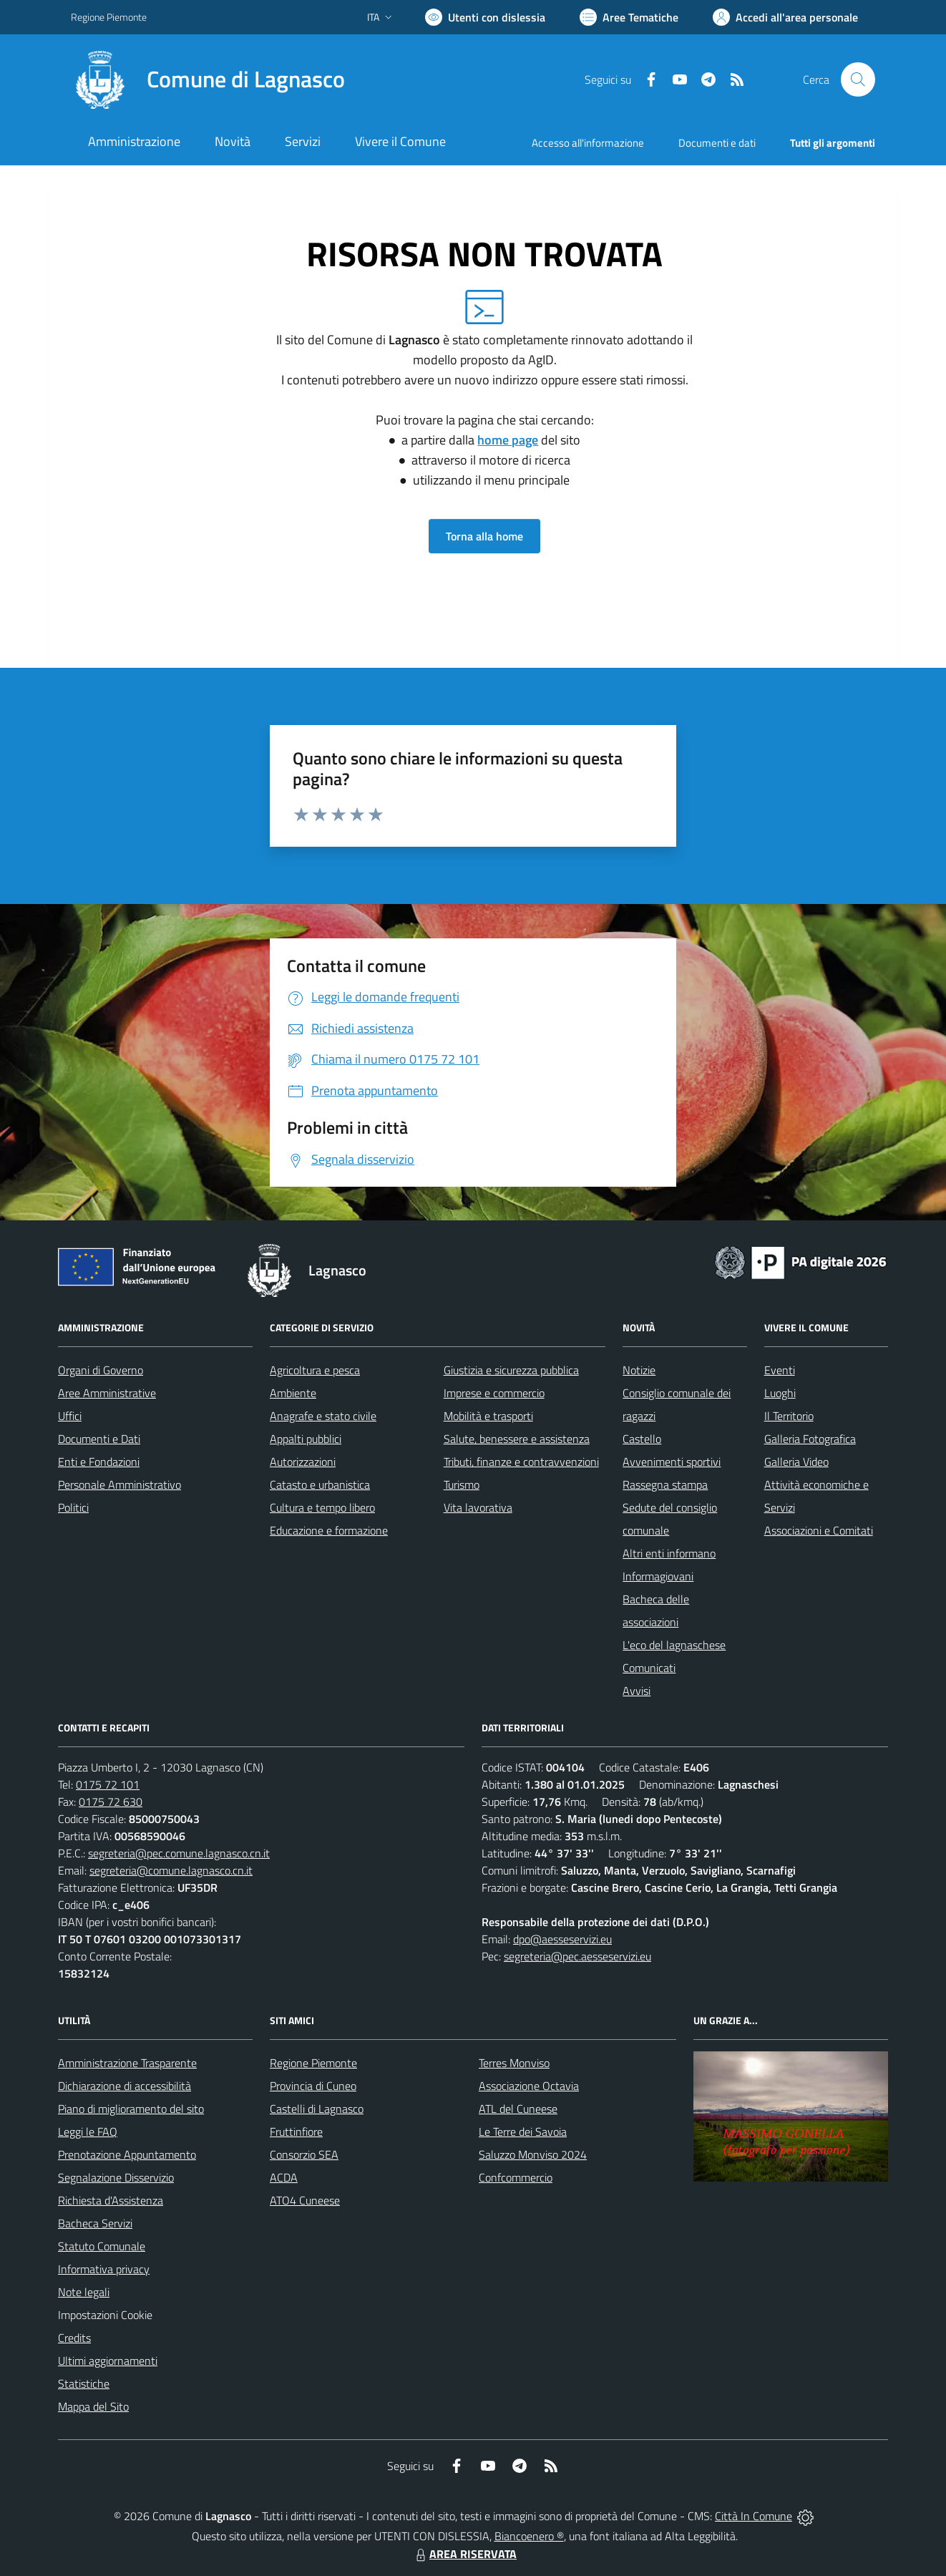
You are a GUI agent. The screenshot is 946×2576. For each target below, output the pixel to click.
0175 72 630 (110, 1801)
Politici (73, 1507)
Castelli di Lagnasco (317, 2108)
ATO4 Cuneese (305, 2200)
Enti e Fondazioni (99, 1461)
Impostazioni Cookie (105, 2314)
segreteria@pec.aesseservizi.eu (577, 1956)
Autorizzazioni (303, 1461)
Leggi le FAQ (87, 2131)
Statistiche (83, 2383)
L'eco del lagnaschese (674, 1644)
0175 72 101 (108, 1784)
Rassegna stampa (665, 1484)
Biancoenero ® (529, 2536)
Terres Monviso (514, 2062)
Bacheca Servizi (95, 2223)
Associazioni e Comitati (818, 1530)
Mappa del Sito (93, 2406)
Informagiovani (658, 1576)
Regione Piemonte (313, 2062)
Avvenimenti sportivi (672, 1461)
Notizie (639, 1370)
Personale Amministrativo (119, 1484)
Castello (642, 1438)
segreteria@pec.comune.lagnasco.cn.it (179, 1853)
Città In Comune (753, 2515)
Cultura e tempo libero (322, 1507)
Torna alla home (484, 536)
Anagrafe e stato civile (323, 1415)
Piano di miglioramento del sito (131, 2108)
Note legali (83, 2291)
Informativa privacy (104, 2269)
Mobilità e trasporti (488, 1415)
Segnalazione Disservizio (116, 2177)
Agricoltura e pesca (315, 1370)
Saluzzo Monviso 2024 (533, 2154)
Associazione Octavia (529, 2085)
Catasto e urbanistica (320, 1484)
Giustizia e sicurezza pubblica (511, 1370)
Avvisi (636, 1690)
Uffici (70, 1415)
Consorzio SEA (304, 2154)
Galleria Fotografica (810, 1438)
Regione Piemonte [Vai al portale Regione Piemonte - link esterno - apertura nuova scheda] (109, 16)
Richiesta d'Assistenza (110, 2200)
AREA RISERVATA (464, 2553)
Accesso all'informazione (588, 143)
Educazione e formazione (329, 1530)
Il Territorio (789, 1415)
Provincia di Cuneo (313, 2085)
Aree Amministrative (107, 1392)
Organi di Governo (100, 1370)
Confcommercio (515, 2177)
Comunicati (649, 1667)
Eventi (779, 1370)
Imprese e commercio (494, 1392)
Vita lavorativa (478, 1507)
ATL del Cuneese (518, 2108)
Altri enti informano (669, 1553)
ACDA (284, 2177)
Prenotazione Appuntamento (127, 2154)
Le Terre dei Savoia (523, 2131)
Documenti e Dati (99, 1438)
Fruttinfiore (296, 2131)
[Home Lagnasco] (208, 79)
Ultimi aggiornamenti (107, 2360)
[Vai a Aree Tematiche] (629, 17)
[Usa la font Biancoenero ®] (485, 17)
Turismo (461, 1484)
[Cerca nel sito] (858, 79)
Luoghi (780, 1392)
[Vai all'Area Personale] (785, 17)
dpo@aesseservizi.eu (562, 1939)
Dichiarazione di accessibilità (124, 2085)
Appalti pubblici (305, 1438)
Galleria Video (796, 1461)
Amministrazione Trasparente (127, 2062)
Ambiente (293, 1392)
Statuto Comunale (101, 2246)
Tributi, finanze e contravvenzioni (521, 1461)
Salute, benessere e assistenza (517, 1438)
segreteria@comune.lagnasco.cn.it (171, 1870)
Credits (74, 2337)
